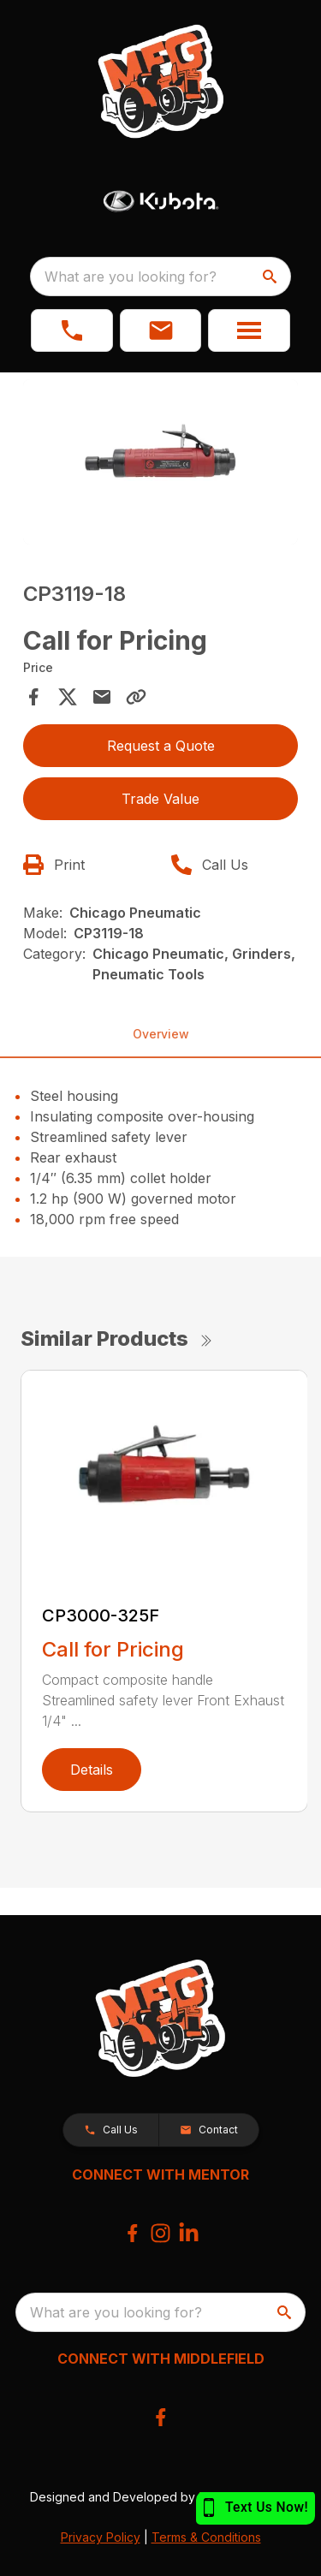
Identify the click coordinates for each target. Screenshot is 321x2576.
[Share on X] (67, 697)
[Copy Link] (136, 697)
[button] (161, 330)
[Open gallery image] (161, 461)
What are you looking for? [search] (131, 276)
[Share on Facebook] (33, 697)
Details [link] (91, 1769)
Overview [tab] (161, 1033)
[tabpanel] (161, 464)
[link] (72, 330)
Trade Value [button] (160, 798)
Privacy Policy (100, 2537)
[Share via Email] (102, 697)
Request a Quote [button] (161, 745)
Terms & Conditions (206, 2537)
